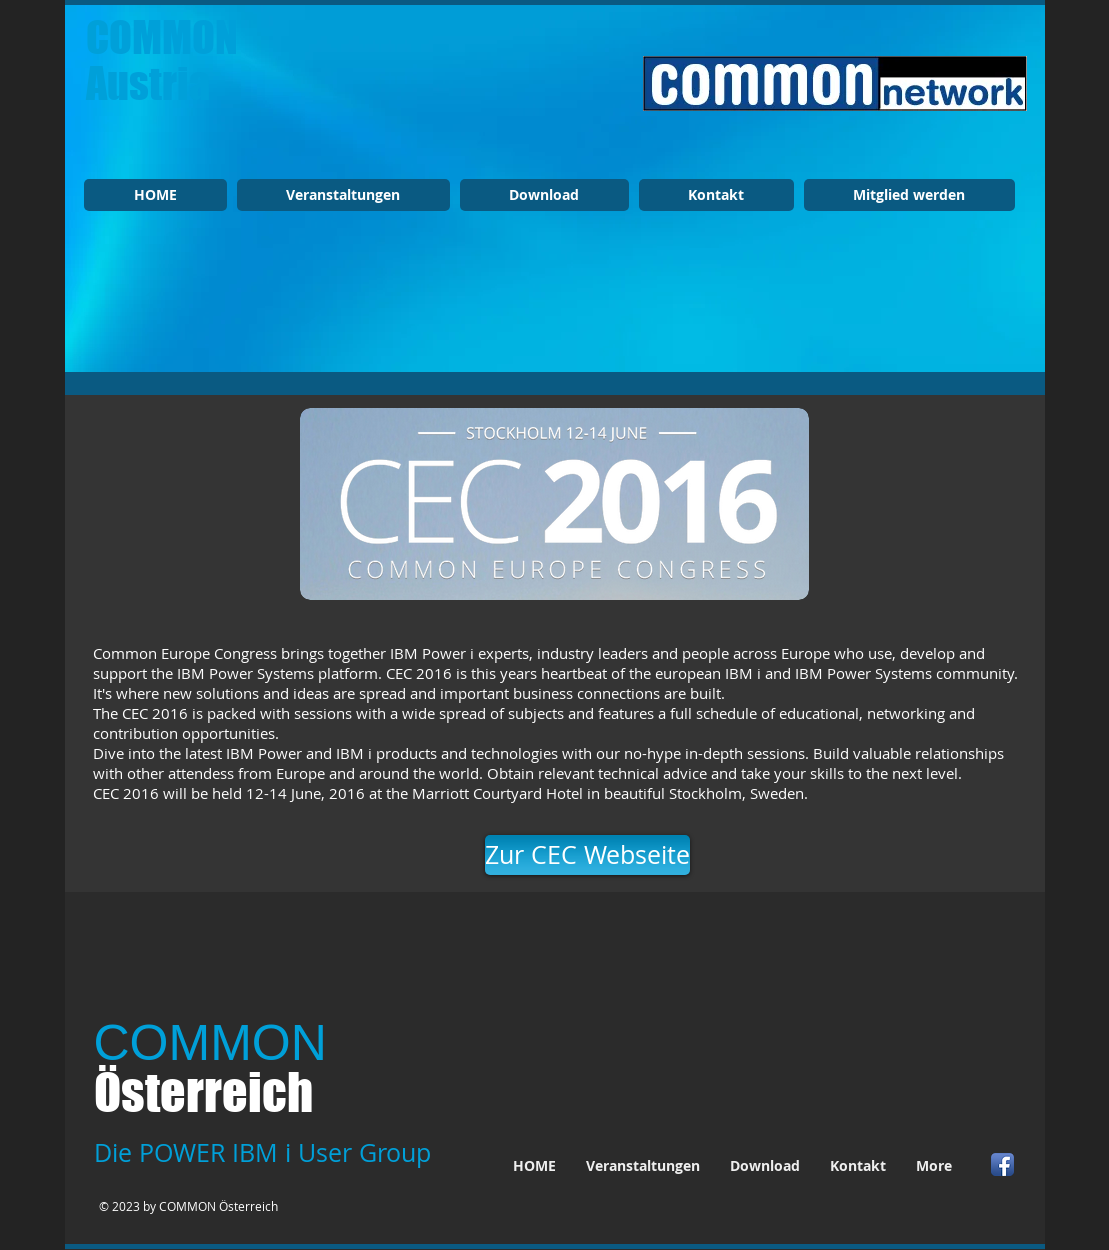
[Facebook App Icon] (1002, 1164)
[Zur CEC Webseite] (587, 855)
